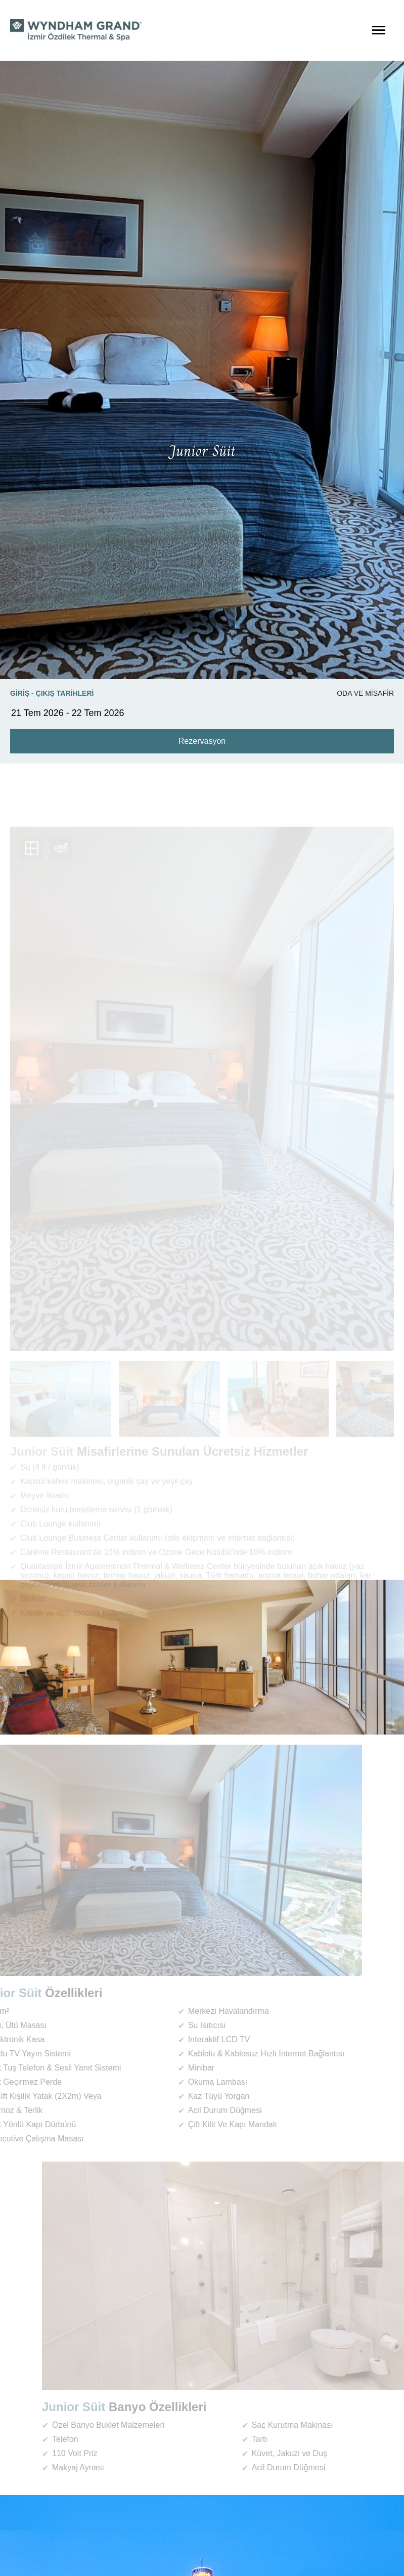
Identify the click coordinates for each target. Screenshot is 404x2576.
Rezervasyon (202, 741)
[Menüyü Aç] (379, 30)
